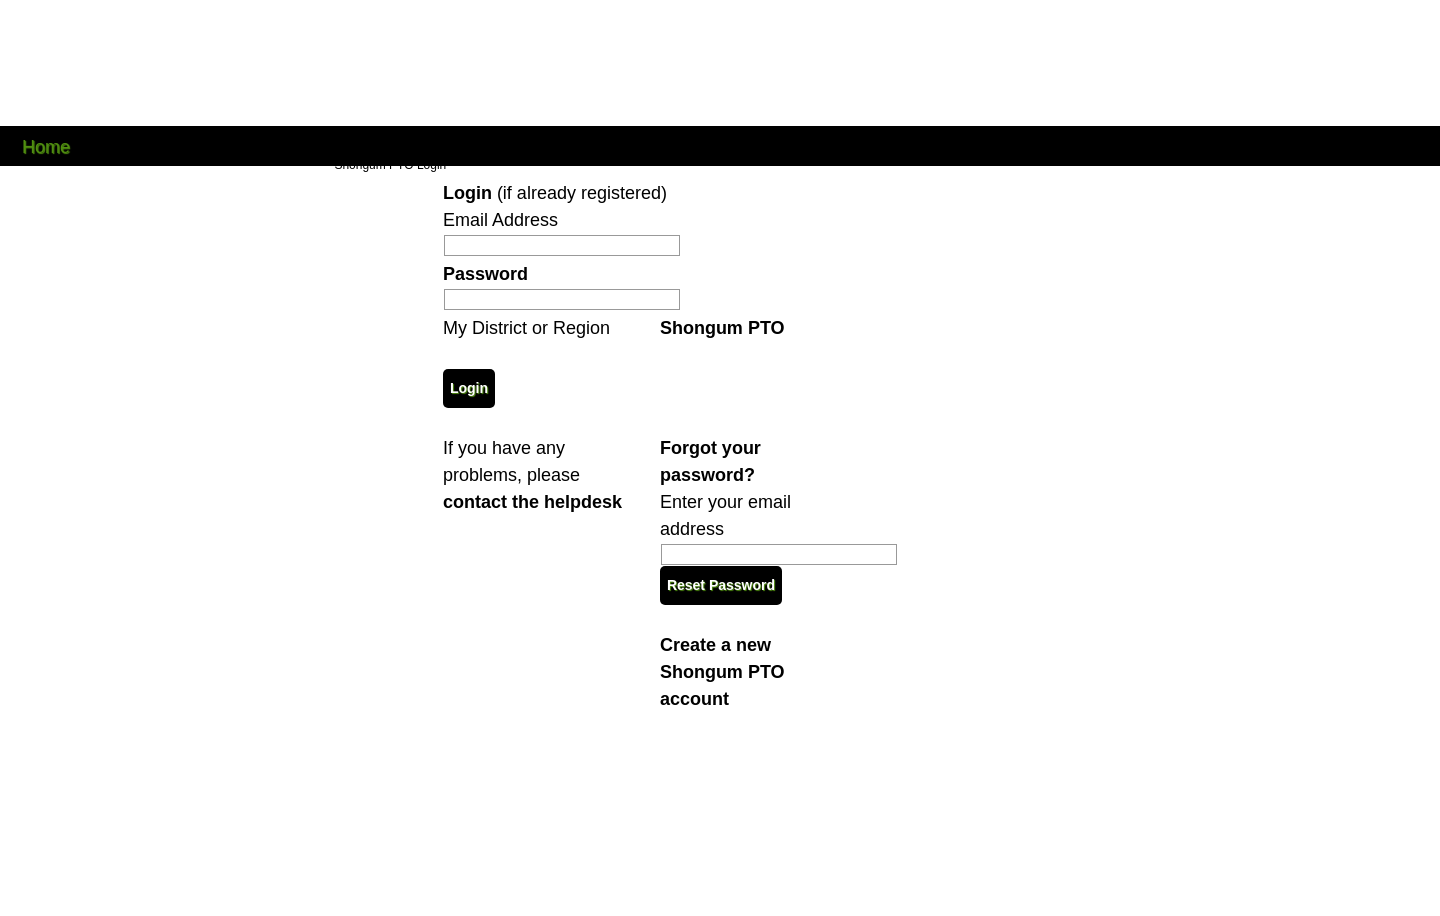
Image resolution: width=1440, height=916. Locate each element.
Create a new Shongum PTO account (722, 672)
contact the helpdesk (532, 502)
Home (46, 145)
